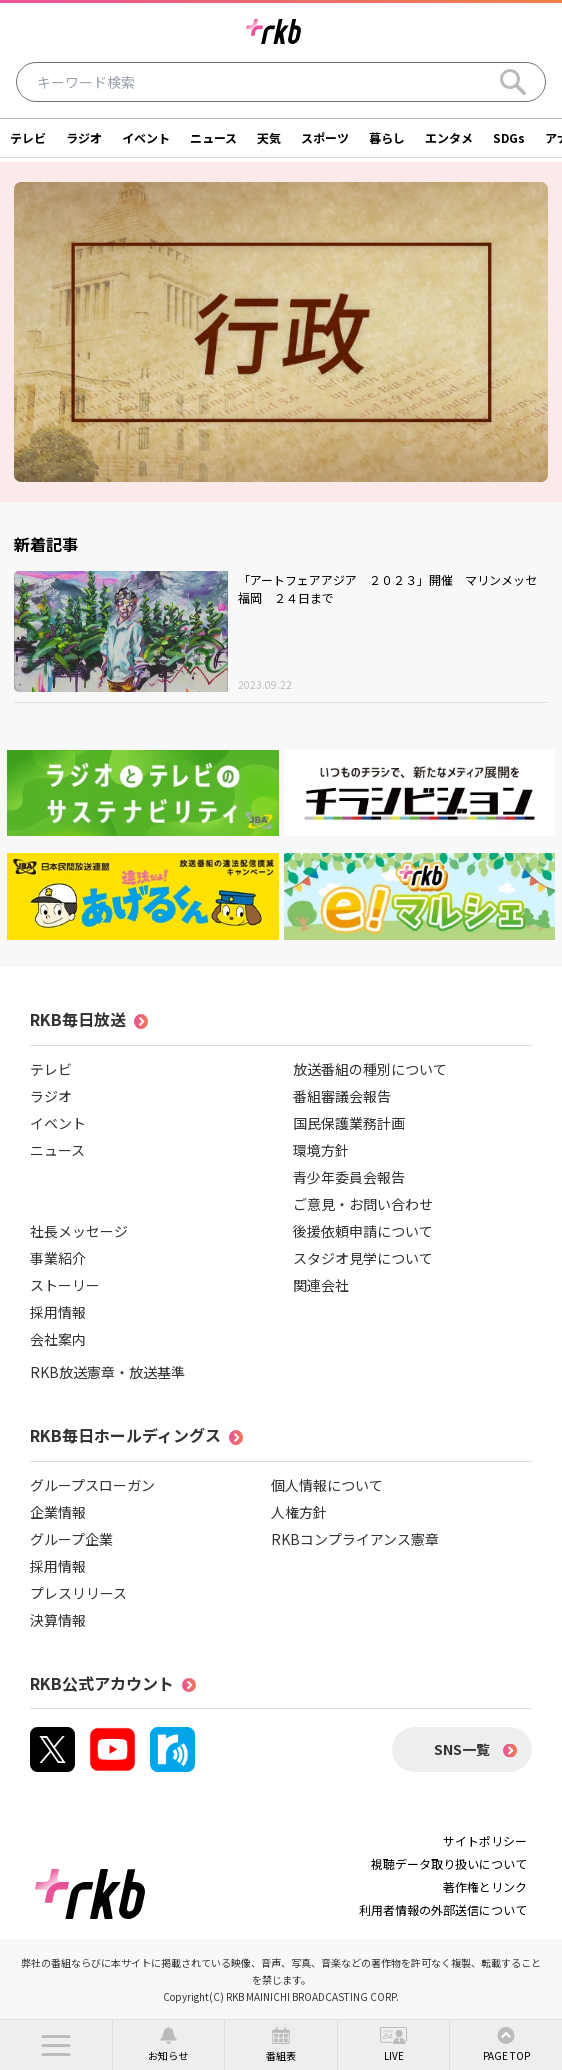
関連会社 (321, 1285)
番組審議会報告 (342, 1096)
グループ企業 (71, 1539)
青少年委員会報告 (349, 1177)
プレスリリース (78, 1593)
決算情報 (58, 1620)
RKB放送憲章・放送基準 (107, 1372)
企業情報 (58, 1512)
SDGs (509, 137)
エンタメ (449, 137)
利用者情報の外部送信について (443, 1909)
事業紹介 (58, 1258)
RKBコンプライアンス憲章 (355, 1539)
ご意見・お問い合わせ (363, 1204)
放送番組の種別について (370, 1069)
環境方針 (321, 1150)
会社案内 (58, 1339)
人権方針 (299, 1512)
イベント (146, 137)
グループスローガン (92, 1485)
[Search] (513, 82)
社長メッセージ (79, 1231)
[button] (56, 2045)
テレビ (28, 137)
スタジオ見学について (363, 1258)
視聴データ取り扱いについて (449, 1863)
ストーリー (65, 1285)
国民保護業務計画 (349, 1123)
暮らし (387, 137)
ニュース (213, 137)
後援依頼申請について (363, 1231)
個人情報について (327, 1485)
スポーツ (325, 137)
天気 (269, 137)
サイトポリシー (485, 1840)
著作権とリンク (485, 1886)
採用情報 (58, 1312)
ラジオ (84, 137)
